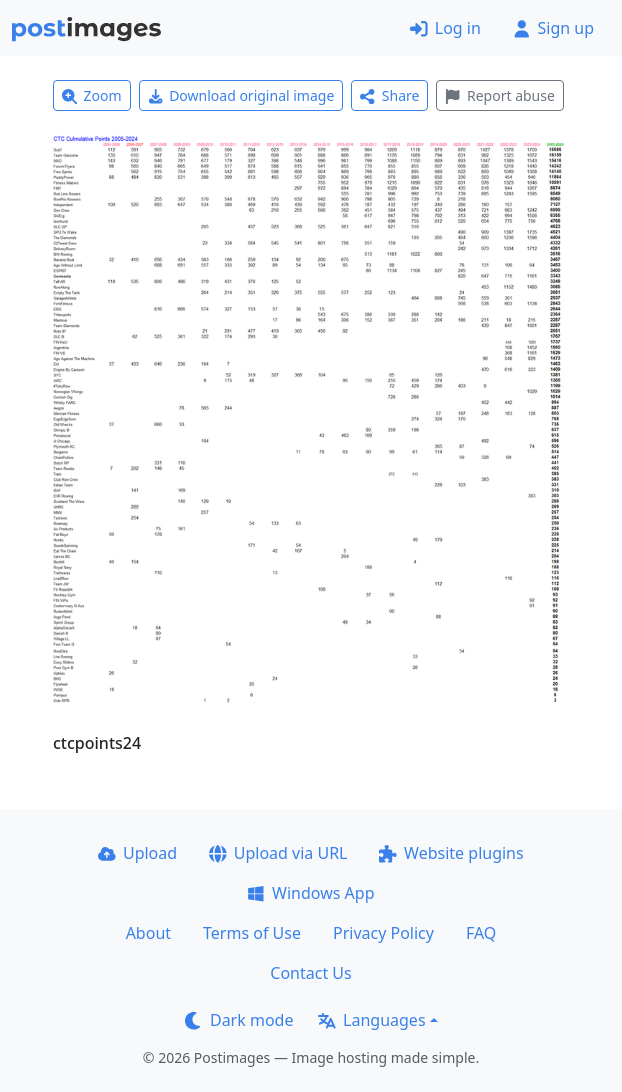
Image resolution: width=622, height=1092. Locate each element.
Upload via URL (278, 853)
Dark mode (239, 1020)
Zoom (92, 95)
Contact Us (310, 973)
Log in (445, 28)
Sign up (553, 28)
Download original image (241, 95)
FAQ (481, 933)
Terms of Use (252, 933)
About (148, 933)
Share (389, 95)
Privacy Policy (383, 933)
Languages (371, 1020)
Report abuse (499, 95)
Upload (137, 853)
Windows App (310, 893)
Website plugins (451, 853)
